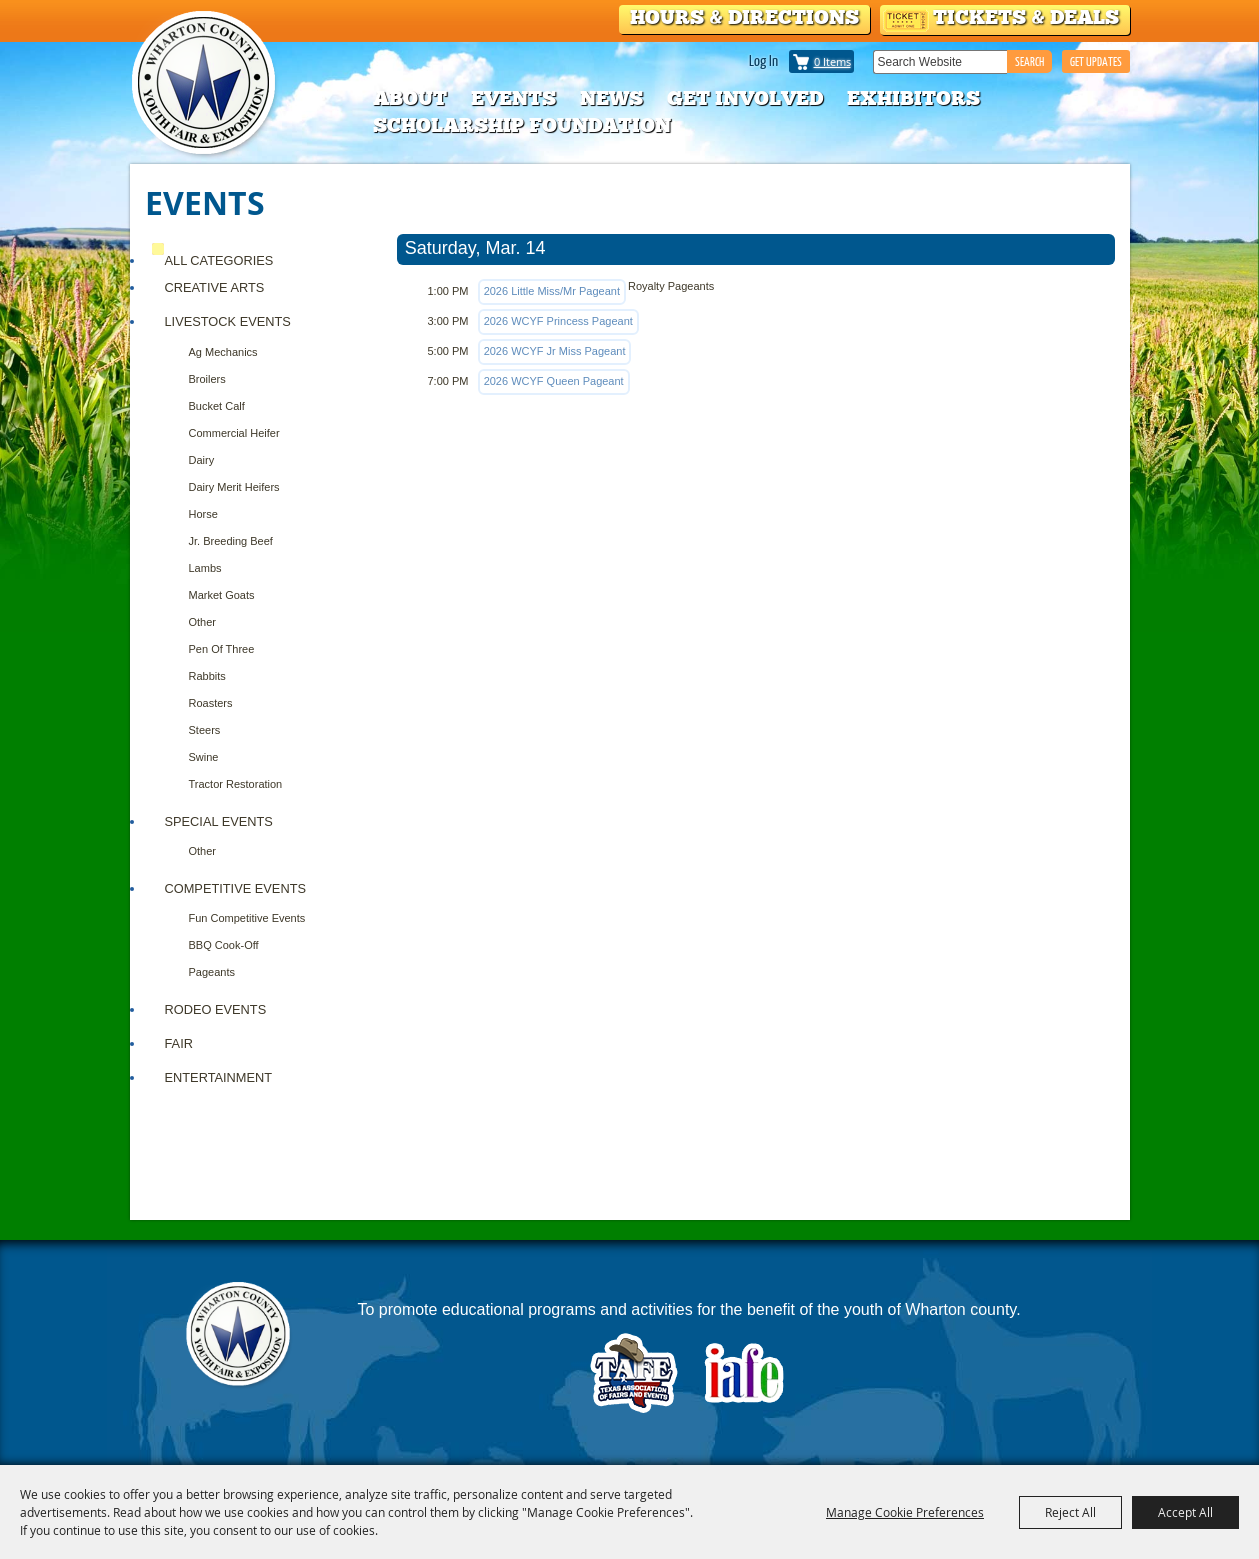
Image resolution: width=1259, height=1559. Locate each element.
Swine (204, 757)
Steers (205, 730)
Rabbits (207, 676)
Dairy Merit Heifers (234, 487)
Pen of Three (222, 649)
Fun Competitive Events (247, 918)
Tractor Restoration (236, 784)
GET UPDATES (1096, 61)
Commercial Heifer (234, 433)
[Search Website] (940, 62)
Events (513, 98)
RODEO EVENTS (216, 1009)
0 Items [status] (832, 61)
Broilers (207, 379)
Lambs (205, 568)
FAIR (179, 1043)
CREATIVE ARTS (215, 287)
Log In (763, 60)
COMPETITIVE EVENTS (236, 888)
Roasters (211, 703)
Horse (203, 514)
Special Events (219, 821)
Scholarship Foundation (522, 125)
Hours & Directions (744, 17)
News (611, 98)
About (410, 98)
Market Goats (222, 595)
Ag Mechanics (223, 352)
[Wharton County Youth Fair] (205, 83)
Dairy (202, 460)
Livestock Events (228, 321)
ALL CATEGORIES (219, 260)
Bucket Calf (217, 406)
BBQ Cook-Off (224, 945)
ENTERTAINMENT (219, 1077)
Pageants (212, 972)
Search (1029, 61)
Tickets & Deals (1026, 17)
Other (203, 622)
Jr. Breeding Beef (231, 541)
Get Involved (745, 98)
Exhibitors (913, 98)
